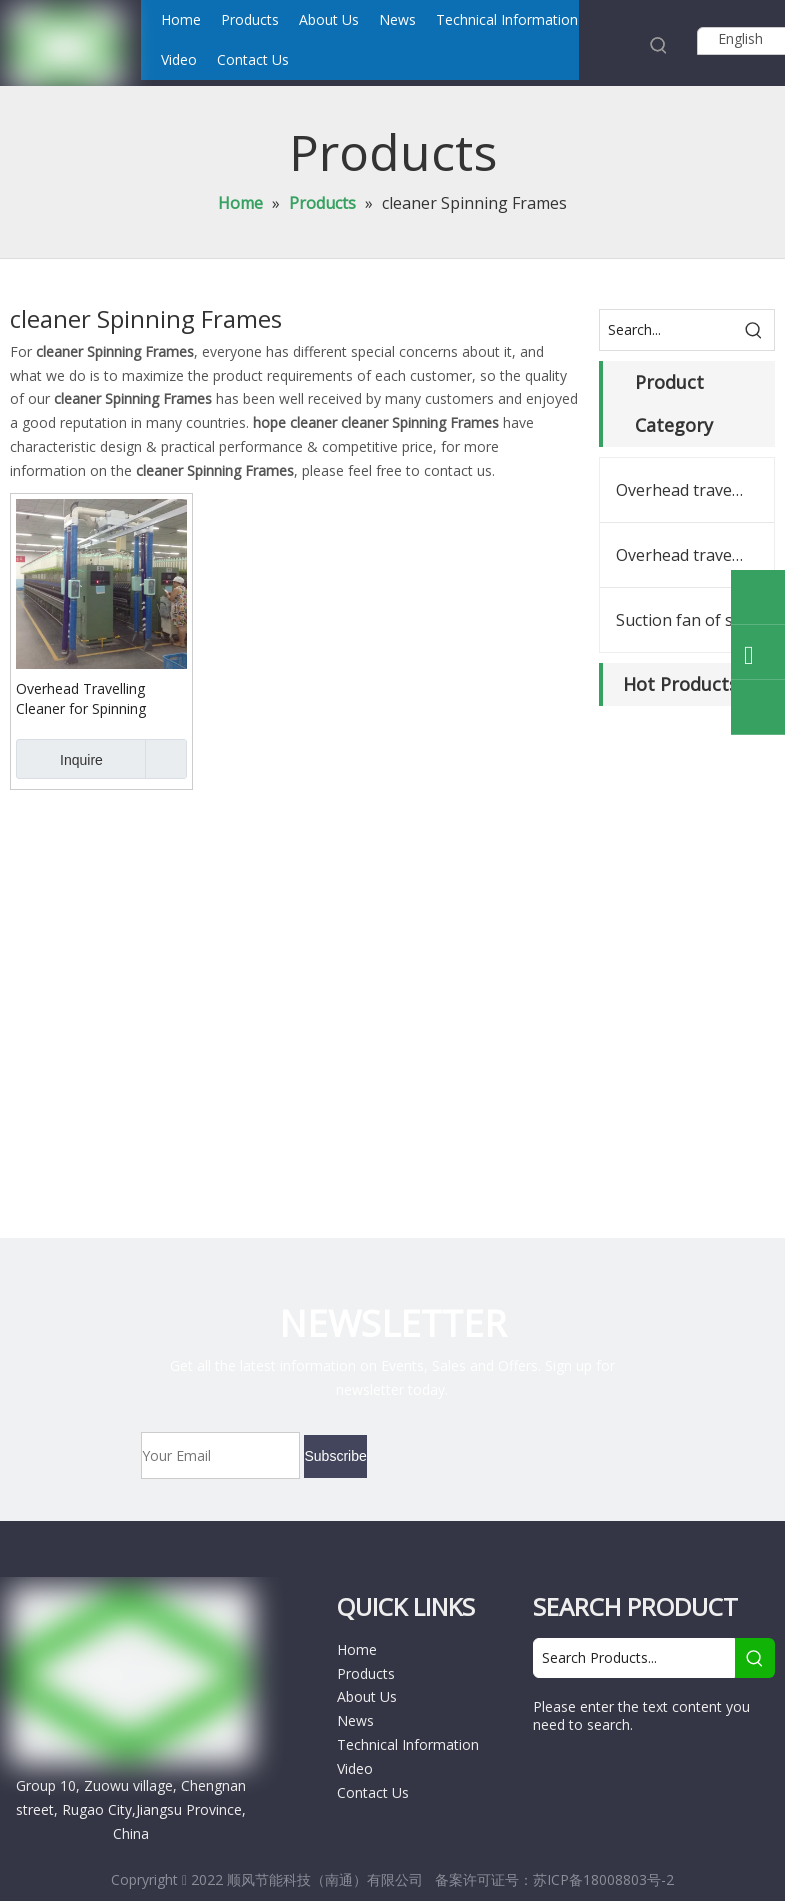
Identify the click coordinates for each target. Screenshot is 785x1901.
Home (357, 1649)
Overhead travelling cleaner (695, 490)
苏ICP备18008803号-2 (603, 1879)
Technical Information (408, 1744)
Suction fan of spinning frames (695, 620)
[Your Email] (220, 1455)
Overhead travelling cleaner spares (695, 555)
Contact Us (373, 1792)
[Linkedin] (635, 1776)
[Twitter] (672, 1776)
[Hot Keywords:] (659, 45)
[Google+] (594, 1776)
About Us (367, 1696)
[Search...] (667, 330)
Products (366, 1673)
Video (355, 1768)
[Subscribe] (335, 1456)
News (355, 1720)
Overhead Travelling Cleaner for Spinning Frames (81, 699)
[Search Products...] (634, 1658)
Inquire (59, 759)
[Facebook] (553, 1776)
